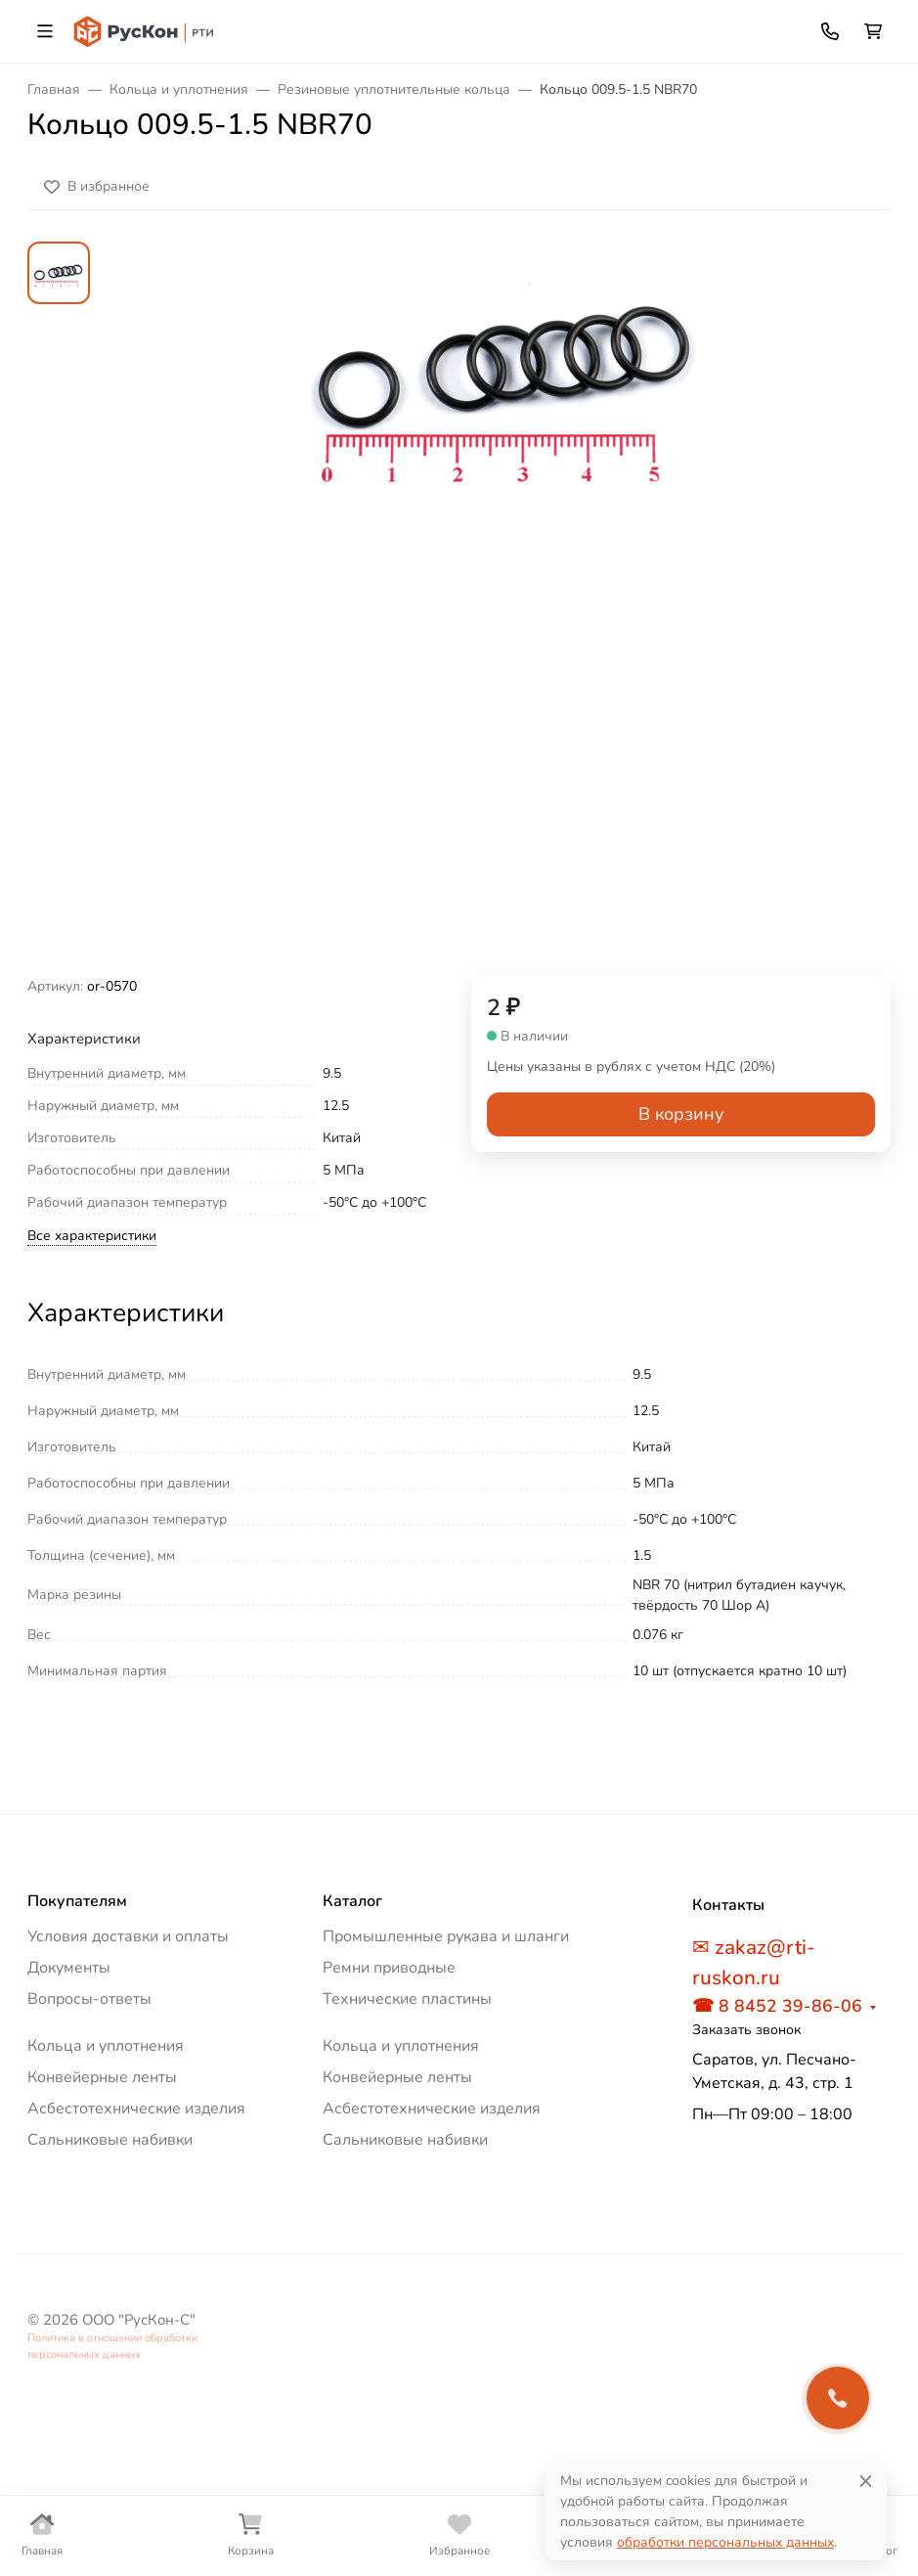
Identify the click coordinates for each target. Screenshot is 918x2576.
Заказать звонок (746, 2030)
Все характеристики (91, 1235)
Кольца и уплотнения (105, 2046)
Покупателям (77, 1901)
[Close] (865, 2480)
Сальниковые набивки (110, 2140)
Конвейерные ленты (102, 2077)
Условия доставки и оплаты (128, 1936)
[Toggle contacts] (830, 31)
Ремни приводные (389, 1967)
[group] (506, 609)
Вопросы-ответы (89, 1999)
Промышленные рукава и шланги (446, 1936)
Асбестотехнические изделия (136, 2108)
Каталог (352, 1901)
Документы (68, 1967)
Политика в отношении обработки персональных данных (112, 2346)
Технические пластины (407, 1999)
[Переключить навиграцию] (45, 31)
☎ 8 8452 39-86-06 (777, 2006)
